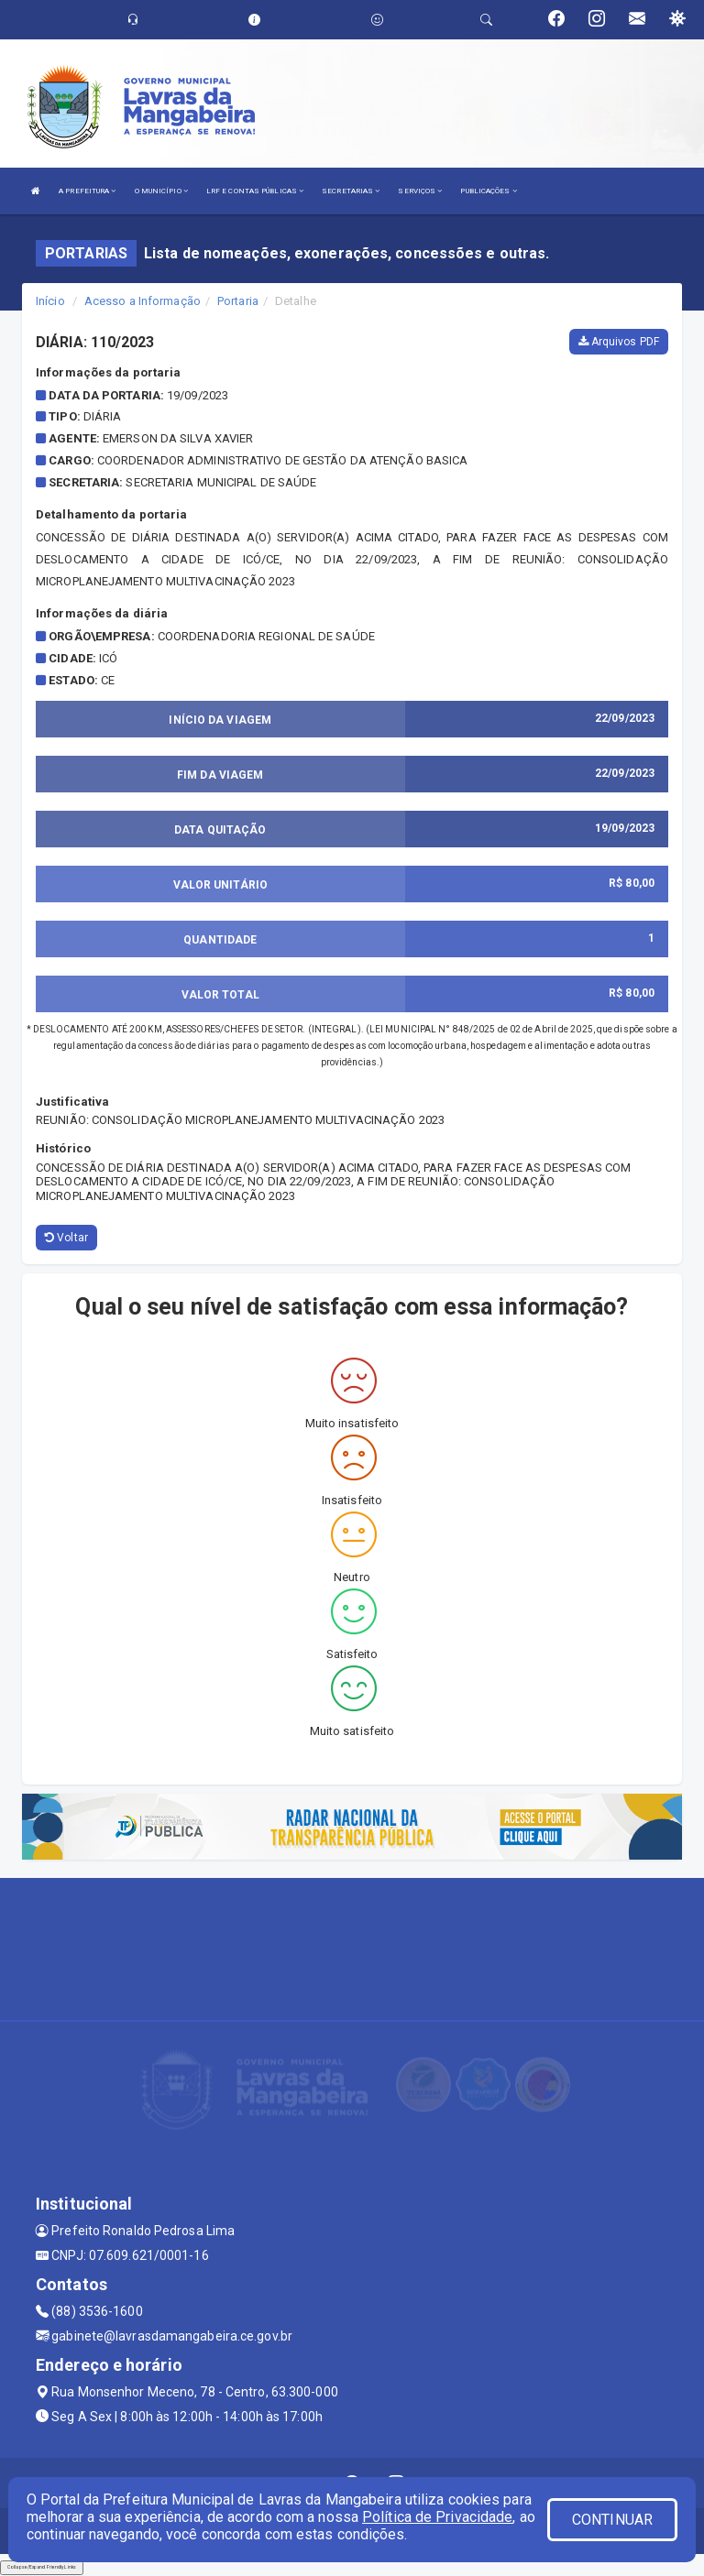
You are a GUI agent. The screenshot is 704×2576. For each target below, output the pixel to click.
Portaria (237, 301)
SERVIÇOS (420, 191)
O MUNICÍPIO (161, 191)
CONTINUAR (612, 2519)
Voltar (66, 1237)
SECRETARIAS (351, 191)
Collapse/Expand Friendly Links (41, 2567)
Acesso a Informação (142, 301)
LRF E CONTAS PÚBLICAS (254, 191)
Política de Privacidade (437, 2517)
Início (50, 301)
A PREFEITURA (87, 191)
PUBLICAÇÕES (488, 191)
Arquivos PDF (618, 341)
